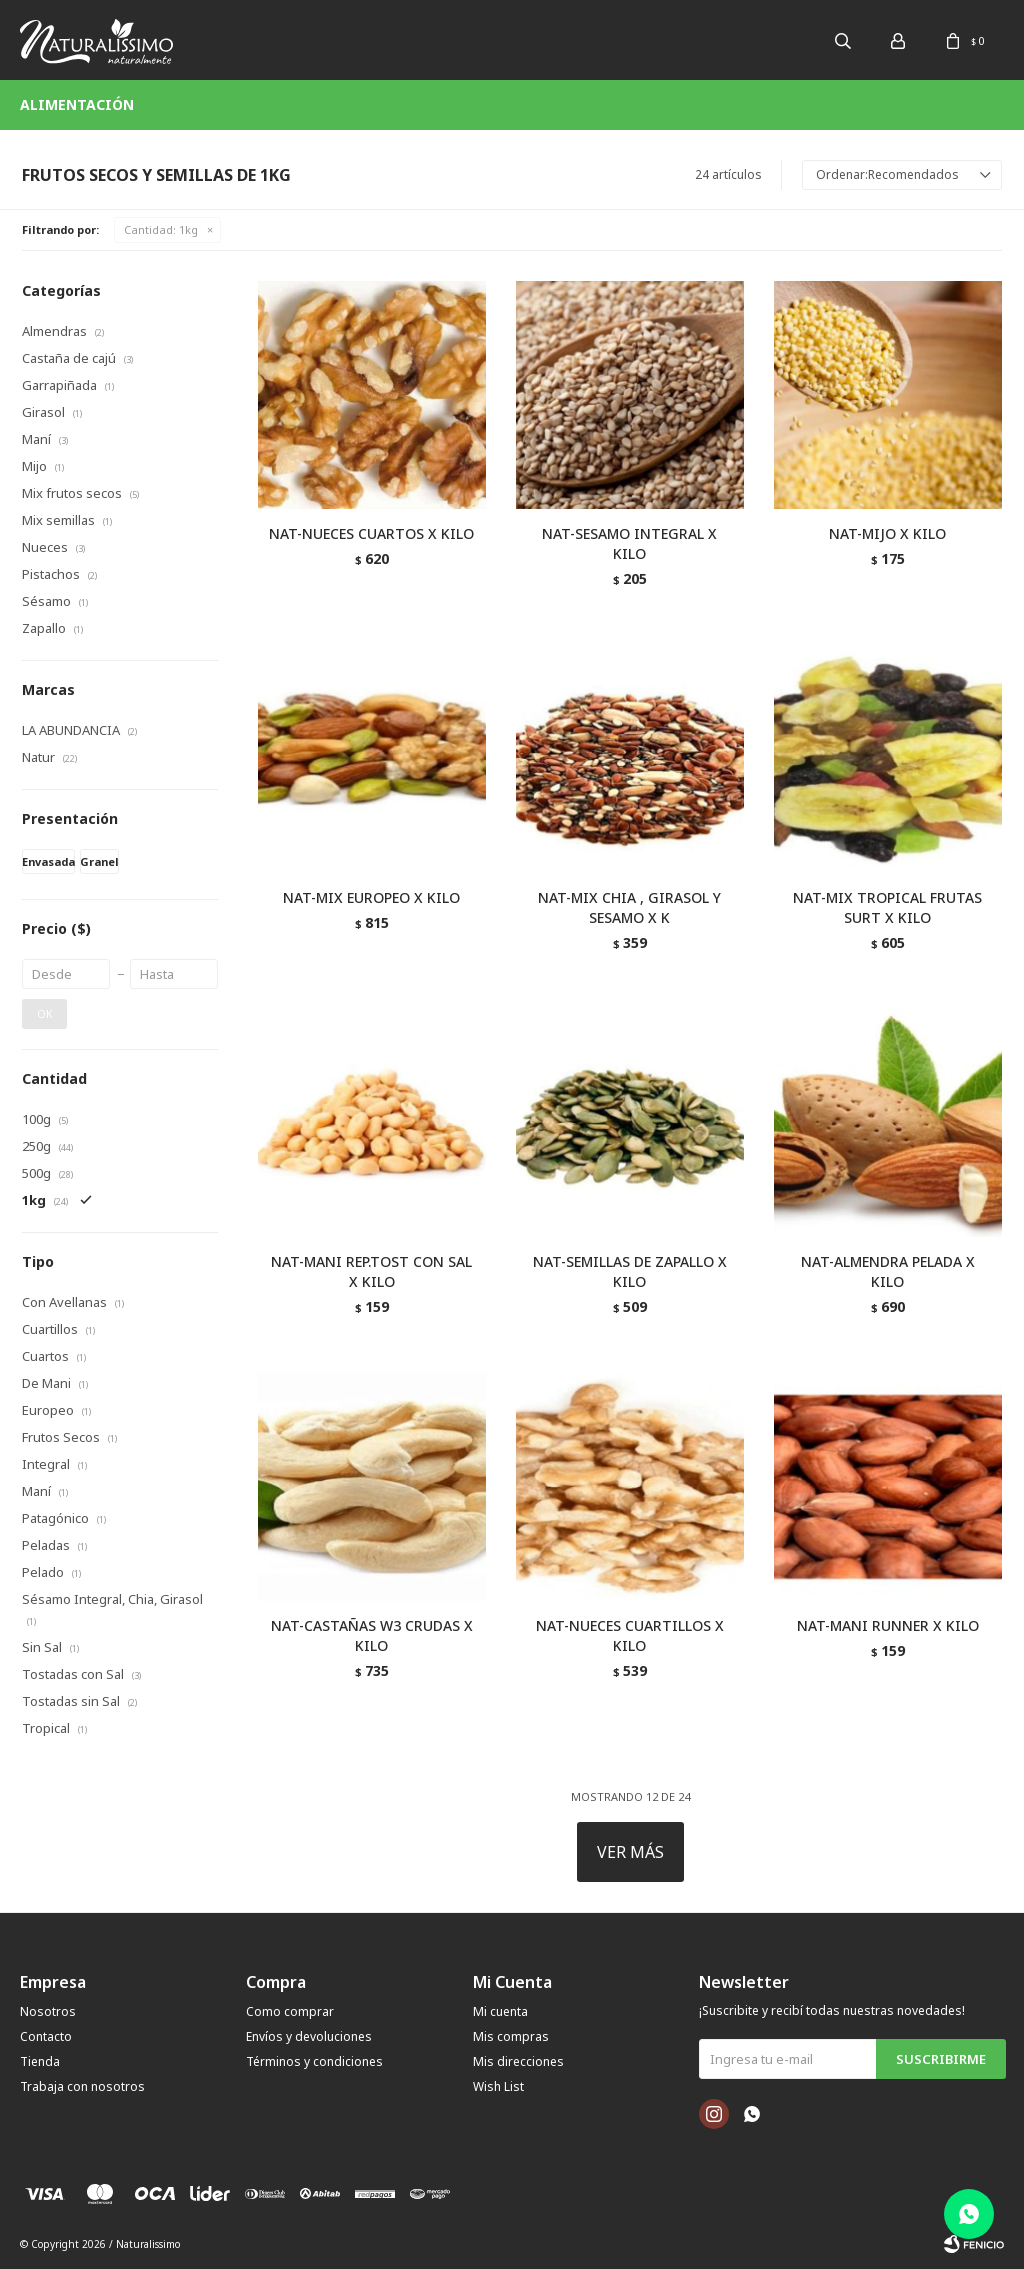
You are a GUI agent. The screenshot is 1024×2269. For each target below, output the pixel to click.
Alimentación (77, 104)
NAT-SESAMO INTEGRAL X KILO (629, 543)
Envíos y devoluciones (309, 2036)
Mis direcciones (518, 2061)
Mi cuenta (500, 2011)
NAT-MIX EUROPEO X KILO (371, 897)
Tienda (40, 2061)
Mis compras (511, 2036)
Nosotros (48, 2011)
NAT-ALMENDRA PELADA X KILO (888, 1271)
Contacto (46, 2036)
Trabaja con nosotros (82, 2086)
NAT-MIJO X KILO (887, 533)
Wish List (498, 2086)
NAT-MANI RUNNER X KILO (888, 1625)
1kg (161, 229)
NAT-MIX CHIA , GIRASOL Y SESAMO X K (629, 907)
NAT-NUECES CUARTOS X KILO (371, 533)
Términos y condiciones (314, 2061)
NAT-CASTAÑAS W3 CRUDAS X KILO (372, 1635)
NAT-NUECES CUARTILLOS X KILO (630, 1635)
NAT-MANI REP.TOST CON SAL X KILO (371, 1271)
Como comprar (290, 2011)
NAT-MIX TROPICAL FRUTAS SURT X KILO (887, 907)
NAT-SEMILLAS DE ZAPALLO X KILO (630, 1271)
